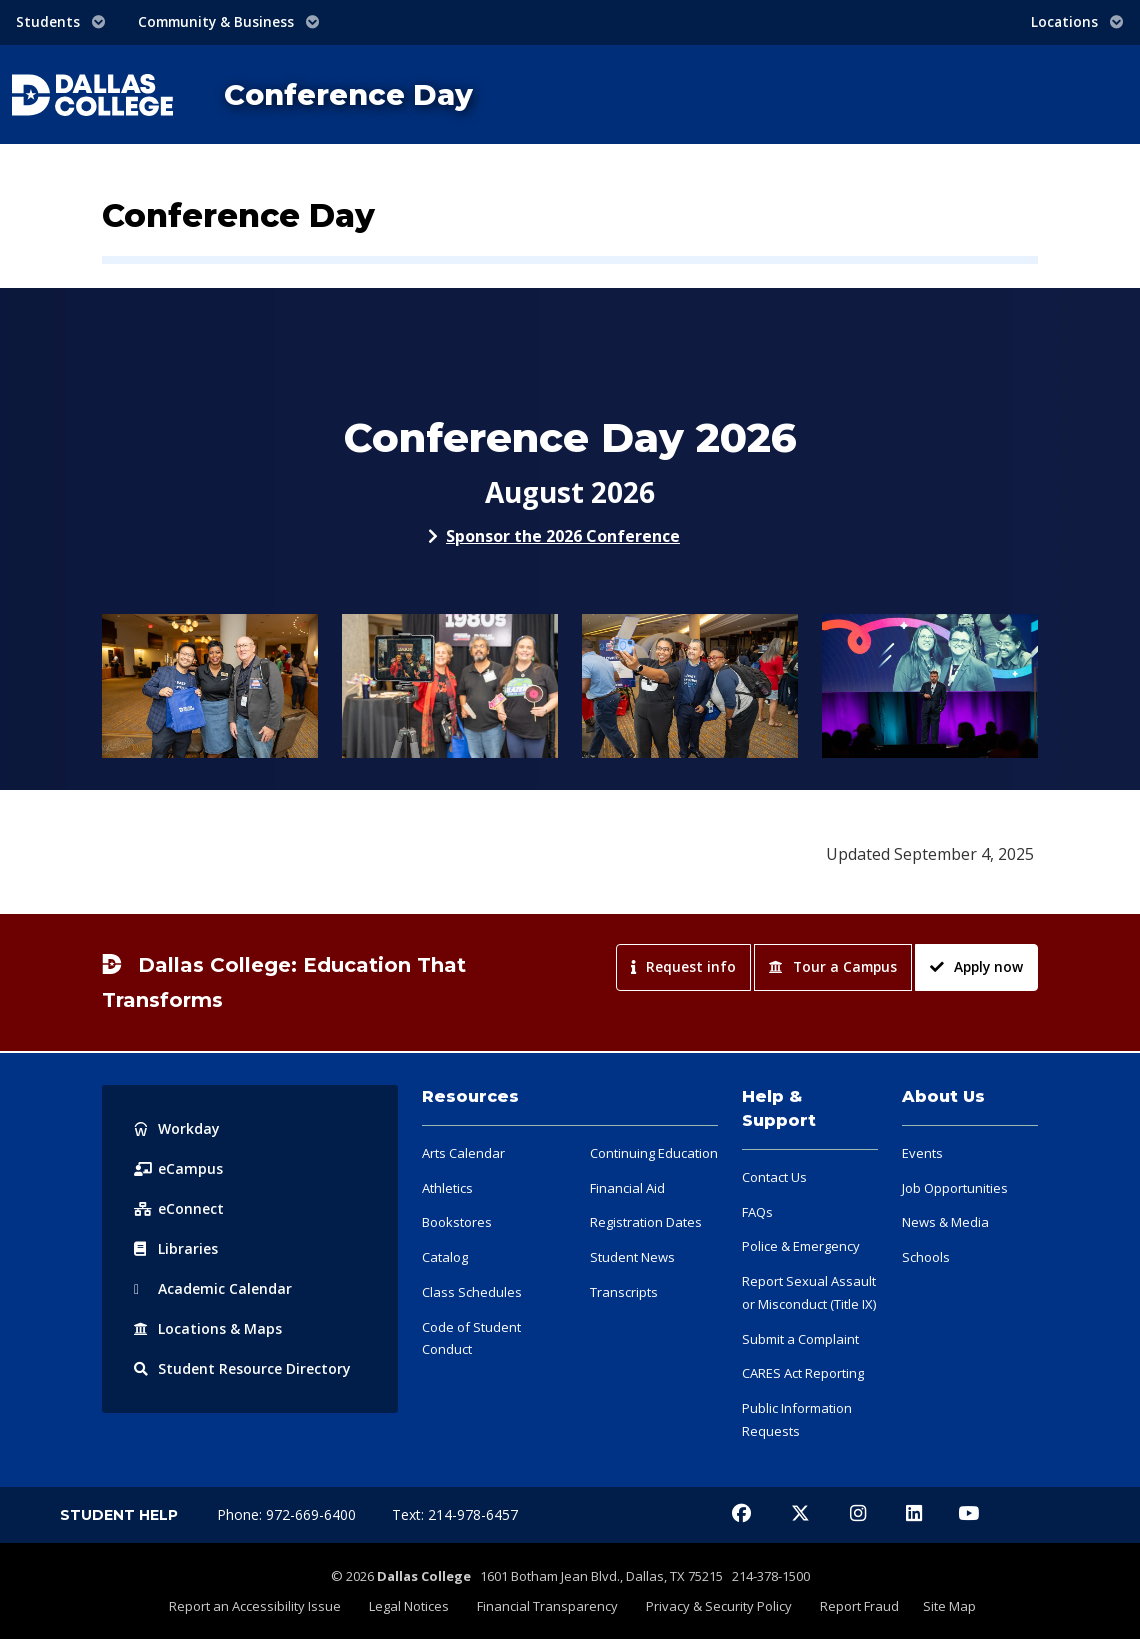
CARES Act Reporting (803, 1373)
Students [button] (61, 21)
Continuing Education (654, 1153)
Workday (177, 1128)
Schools (926, 1257)
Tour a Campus (833, 966)
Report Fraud (859, 1606)
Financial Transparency (547, 1606)
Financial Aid (627, 1188)
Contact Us (774, 1177)
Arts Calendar (463, 1153)
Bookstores (457, 1222)
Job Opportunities (955, 1188)
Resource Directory (242, 1368)
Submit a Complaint (800, 1339)
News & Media (945, 1222)
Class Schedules (472, 1292)
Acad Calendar (213, 1288)
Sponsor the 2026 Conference (563, 536)
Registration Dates (646, 1222)
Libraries (176, 1248)
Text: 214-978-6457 (455, 1514)
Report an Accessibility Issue (255, 1606)
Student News (632, 1257)
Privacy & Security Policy (719, 1606)
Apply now (976, 966)
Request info (683, 966)
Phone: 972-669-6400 (288, 1514)
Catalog (445, 1257)
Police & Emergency (801, 1246)
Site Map (949, 1606)
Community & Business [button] (229, 21)
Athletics (447, 1188)
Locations (208, 1328)
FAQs (757, 1212)
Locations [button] (1077, 21)
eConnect (179, 1208)
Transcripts (624, 1292)
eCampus (178, 1168)
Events (922, 1153)
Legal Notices (409, 1606)
